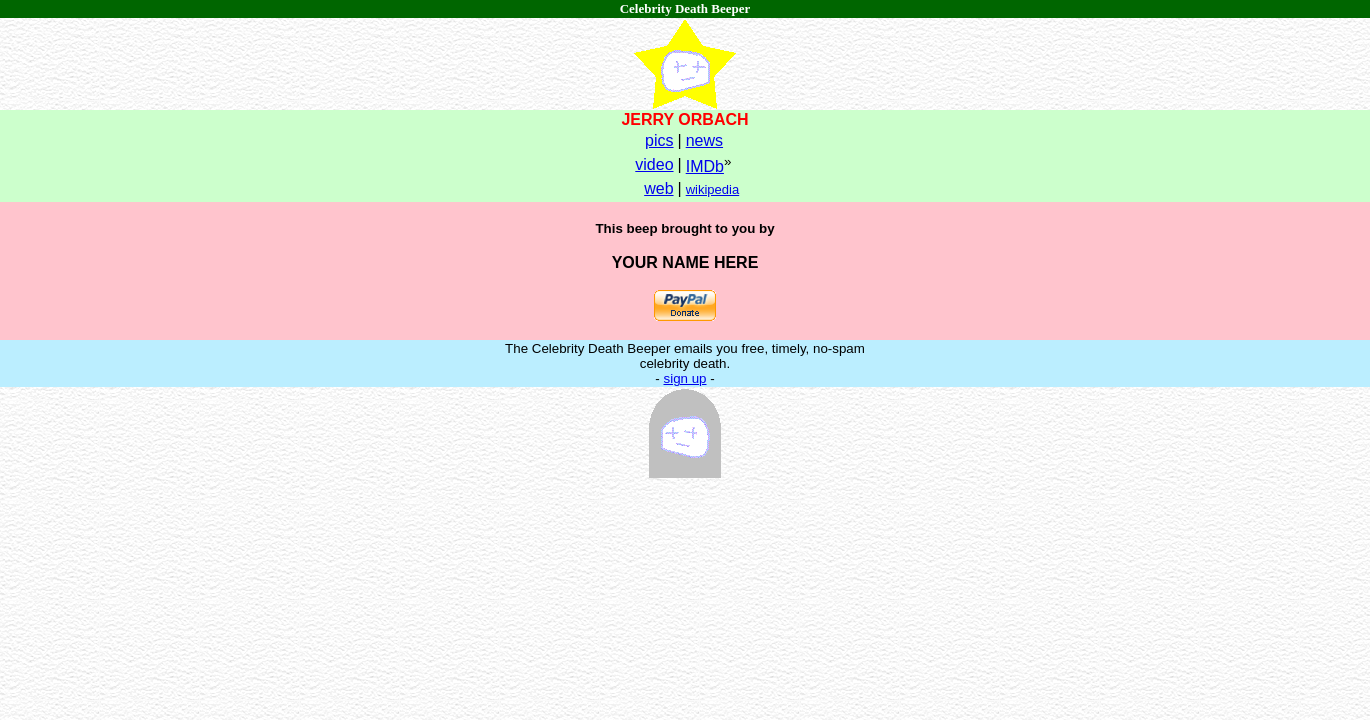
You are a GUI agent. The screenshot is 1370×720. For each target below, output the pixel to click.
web (658, 188)
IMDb (705, 166)
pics (659, 140)
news (704, 140)
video (654, 164)
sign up (685, 378)
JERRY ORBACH (684, 119)
